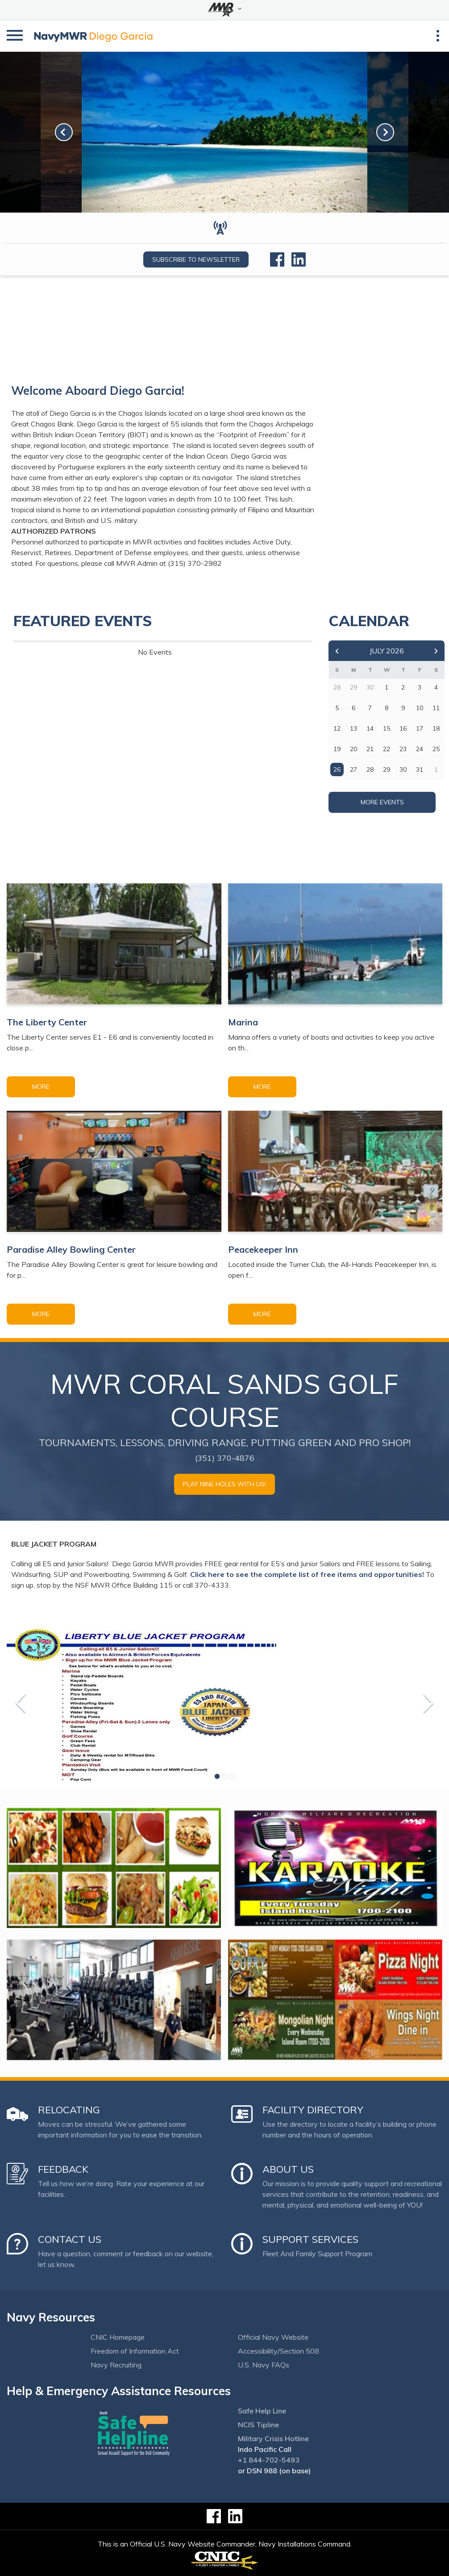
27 (353, 769)
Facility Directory (312, 2109)
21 (370, 749)
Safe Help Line (262, 2410)
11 (436, 708)
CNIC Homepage (118, 2337)
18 (436, 728)
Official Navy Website (273, 2337)
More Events (382, 802)
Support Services (310, 2239)
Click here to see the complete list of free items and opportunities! (307, 1574)
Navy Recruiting (116, 2364)
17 (419, 728)
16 (403, 728)
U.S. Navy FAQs (263, 2364)
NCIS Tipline (258, 2424)
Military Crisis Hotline (273, 2438)
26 (337, 769)
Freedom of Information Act (135, 2350)
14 (370, 728)
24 (419, 749)
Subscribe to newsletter (196, 259)
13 (353, 728)
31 (419, 769)
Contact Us (69, 2239)
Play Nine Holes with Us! (224, 1484)
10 (419, 708)
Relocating (69, 2109)
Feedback (63, 2169)
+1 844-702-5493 (268, 2459)
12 (337, 728)
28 (370, 769)
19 (337, 749)
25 (436, 749)
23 (403, 749)
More (41, 1087)
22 (386, 749)
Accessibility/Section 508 (278, 2350)
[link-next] (385, 132)
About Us (288, 2169)
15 (386, 728)
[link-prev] (64, 132)
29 (386, 769)
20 (353, 749)
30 (403, 769)
